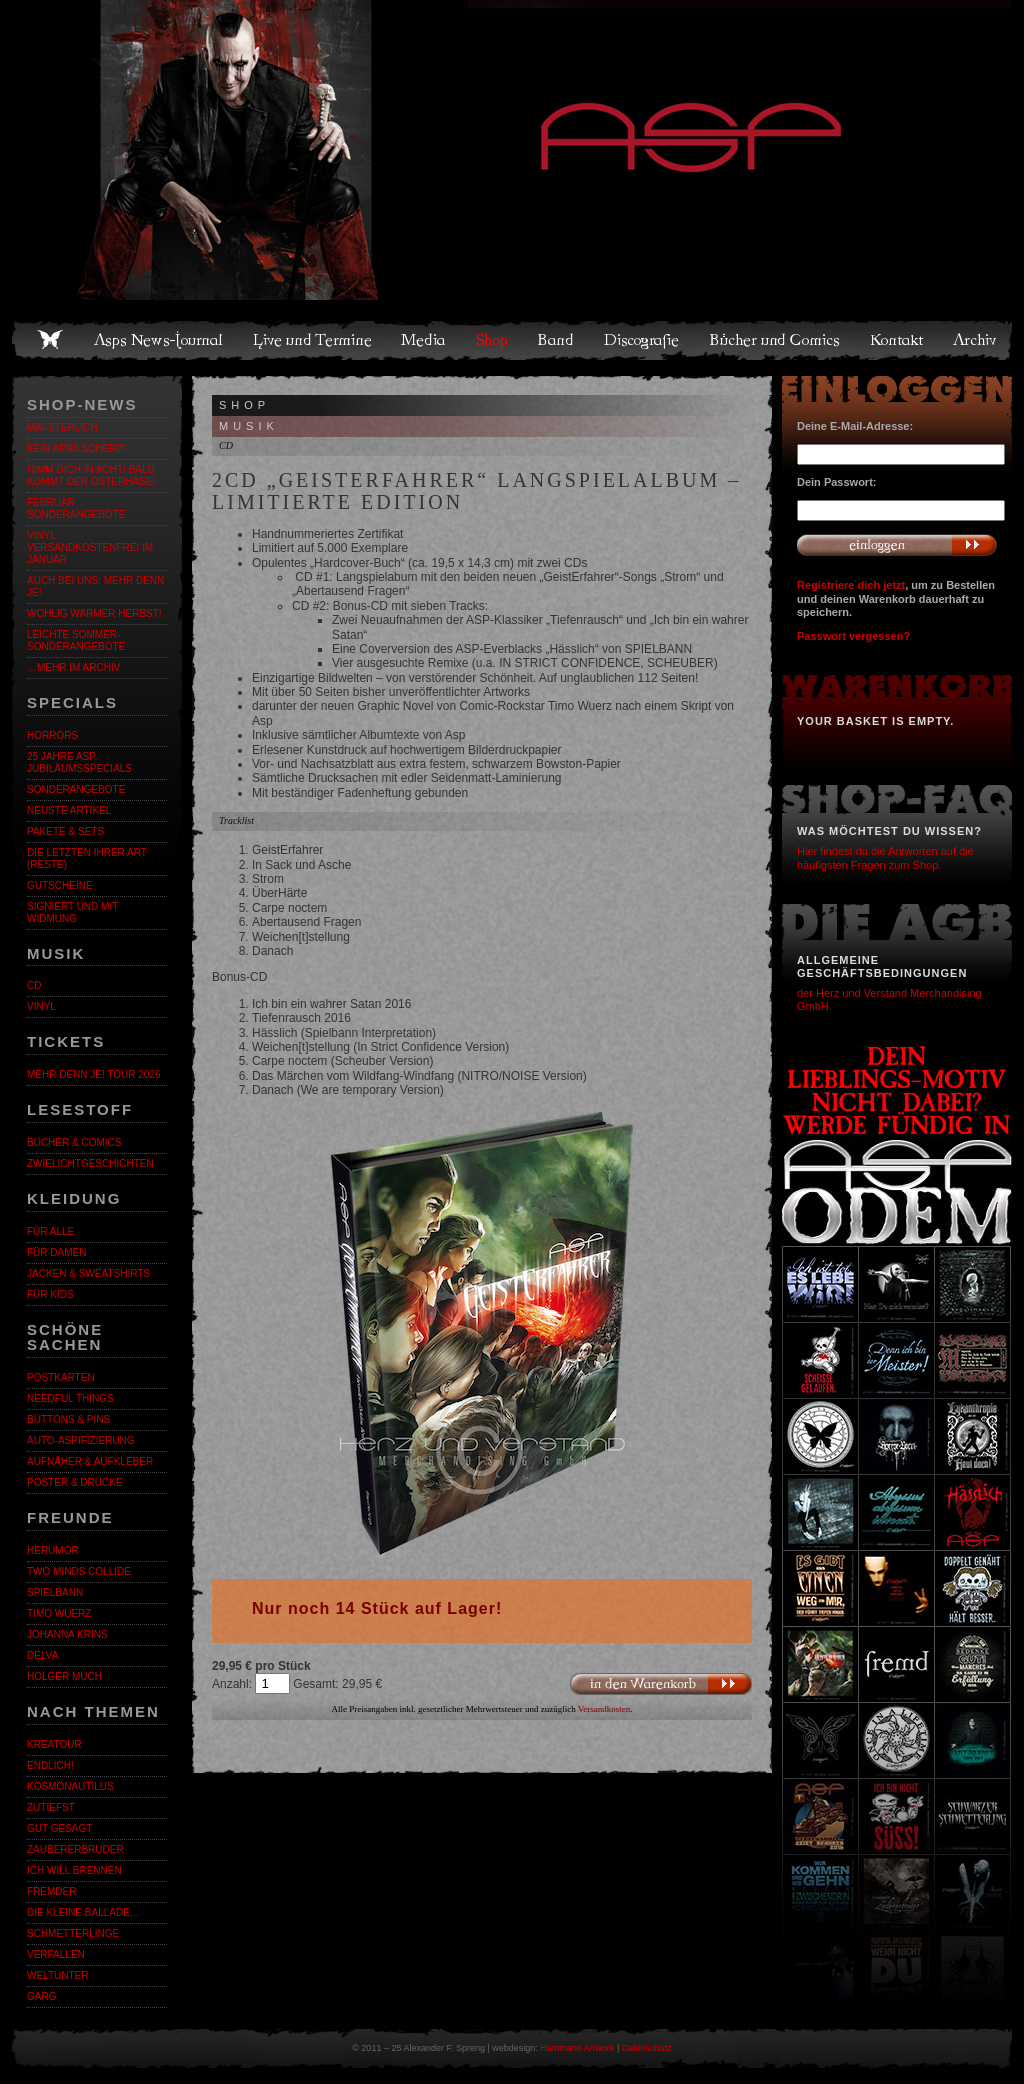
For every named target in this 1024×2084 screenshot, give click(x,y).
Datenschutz (647, 2048)
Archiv (976, 340)
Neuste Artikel (69, 810)
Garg (41, 1996)
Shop (493, 340)
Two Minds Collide (79, 1571)
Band (557, 340)
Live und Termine (313, 340)
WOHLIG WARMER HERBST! (94, 613)
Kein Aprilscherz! (76, 448)
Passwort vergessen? (853, 636)
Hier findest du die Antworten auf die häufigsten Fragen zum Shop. (885, 857)
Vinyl (41, 1006)
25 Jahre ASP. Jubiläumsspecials (79, 762)
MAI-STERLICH (62, 427)
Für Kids (50, 1294)
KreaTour (54, 1744)
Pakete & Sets (65, 831)
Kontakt (897, 340)
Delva (42, 1655)
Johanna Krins (67, 1634)
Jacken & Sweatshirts (88, 1273)
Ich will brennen (74, 1870)
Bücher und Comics (776, 340)
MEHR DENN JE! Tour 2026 (94, 1074)
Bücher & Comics (74, 1142)
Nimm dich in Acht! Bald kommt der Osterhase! (91, 475)
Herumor (53, 1550)
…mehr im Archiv (73, 667)
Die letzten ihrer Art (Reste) (87, 858)
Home (50, 340)
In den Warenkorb (660, 1684)
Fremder (51, 1891)
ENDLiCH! (50, 1765)
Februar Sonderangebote (76, 508)
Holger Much (64, 1676)
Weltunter (57, 1975)
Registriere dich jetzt (851, 585)
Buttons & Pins (68, 1419)
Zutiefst (51, 1807)
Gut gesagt (59, 1828)
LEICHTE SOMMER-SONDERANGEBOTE (76, 640)
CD (34, 985)
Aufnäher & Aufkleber (90, 1461)
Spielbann (55, 1592)
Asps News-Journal (159, 340)
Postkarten (61, 1377)
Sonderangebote (76, 789)
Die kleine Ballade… (83, 1912)
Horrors (52, 735)
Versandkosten (604, 1709)
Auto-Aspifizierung (81, 1440)
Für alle (50, 1231)
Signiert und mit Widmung (72, 912)
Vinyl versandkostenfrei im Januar (90, 547)
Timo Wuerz (59, 1613)
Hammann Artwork (577, 2048)
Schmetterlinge (73, 1933)
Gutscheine (60, 885)
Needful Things (70, 1398)
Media (424, 340)
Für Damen (56, 1252)
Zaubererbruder (75, 1849)
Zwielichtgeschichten (90, 1163)
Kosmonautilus (70, 1786)
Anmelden (897, 545)
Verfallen (56, 1954)
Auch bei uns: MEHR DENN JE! (95, 586)
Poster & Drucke (75, 1482)
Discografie (643, 340)
